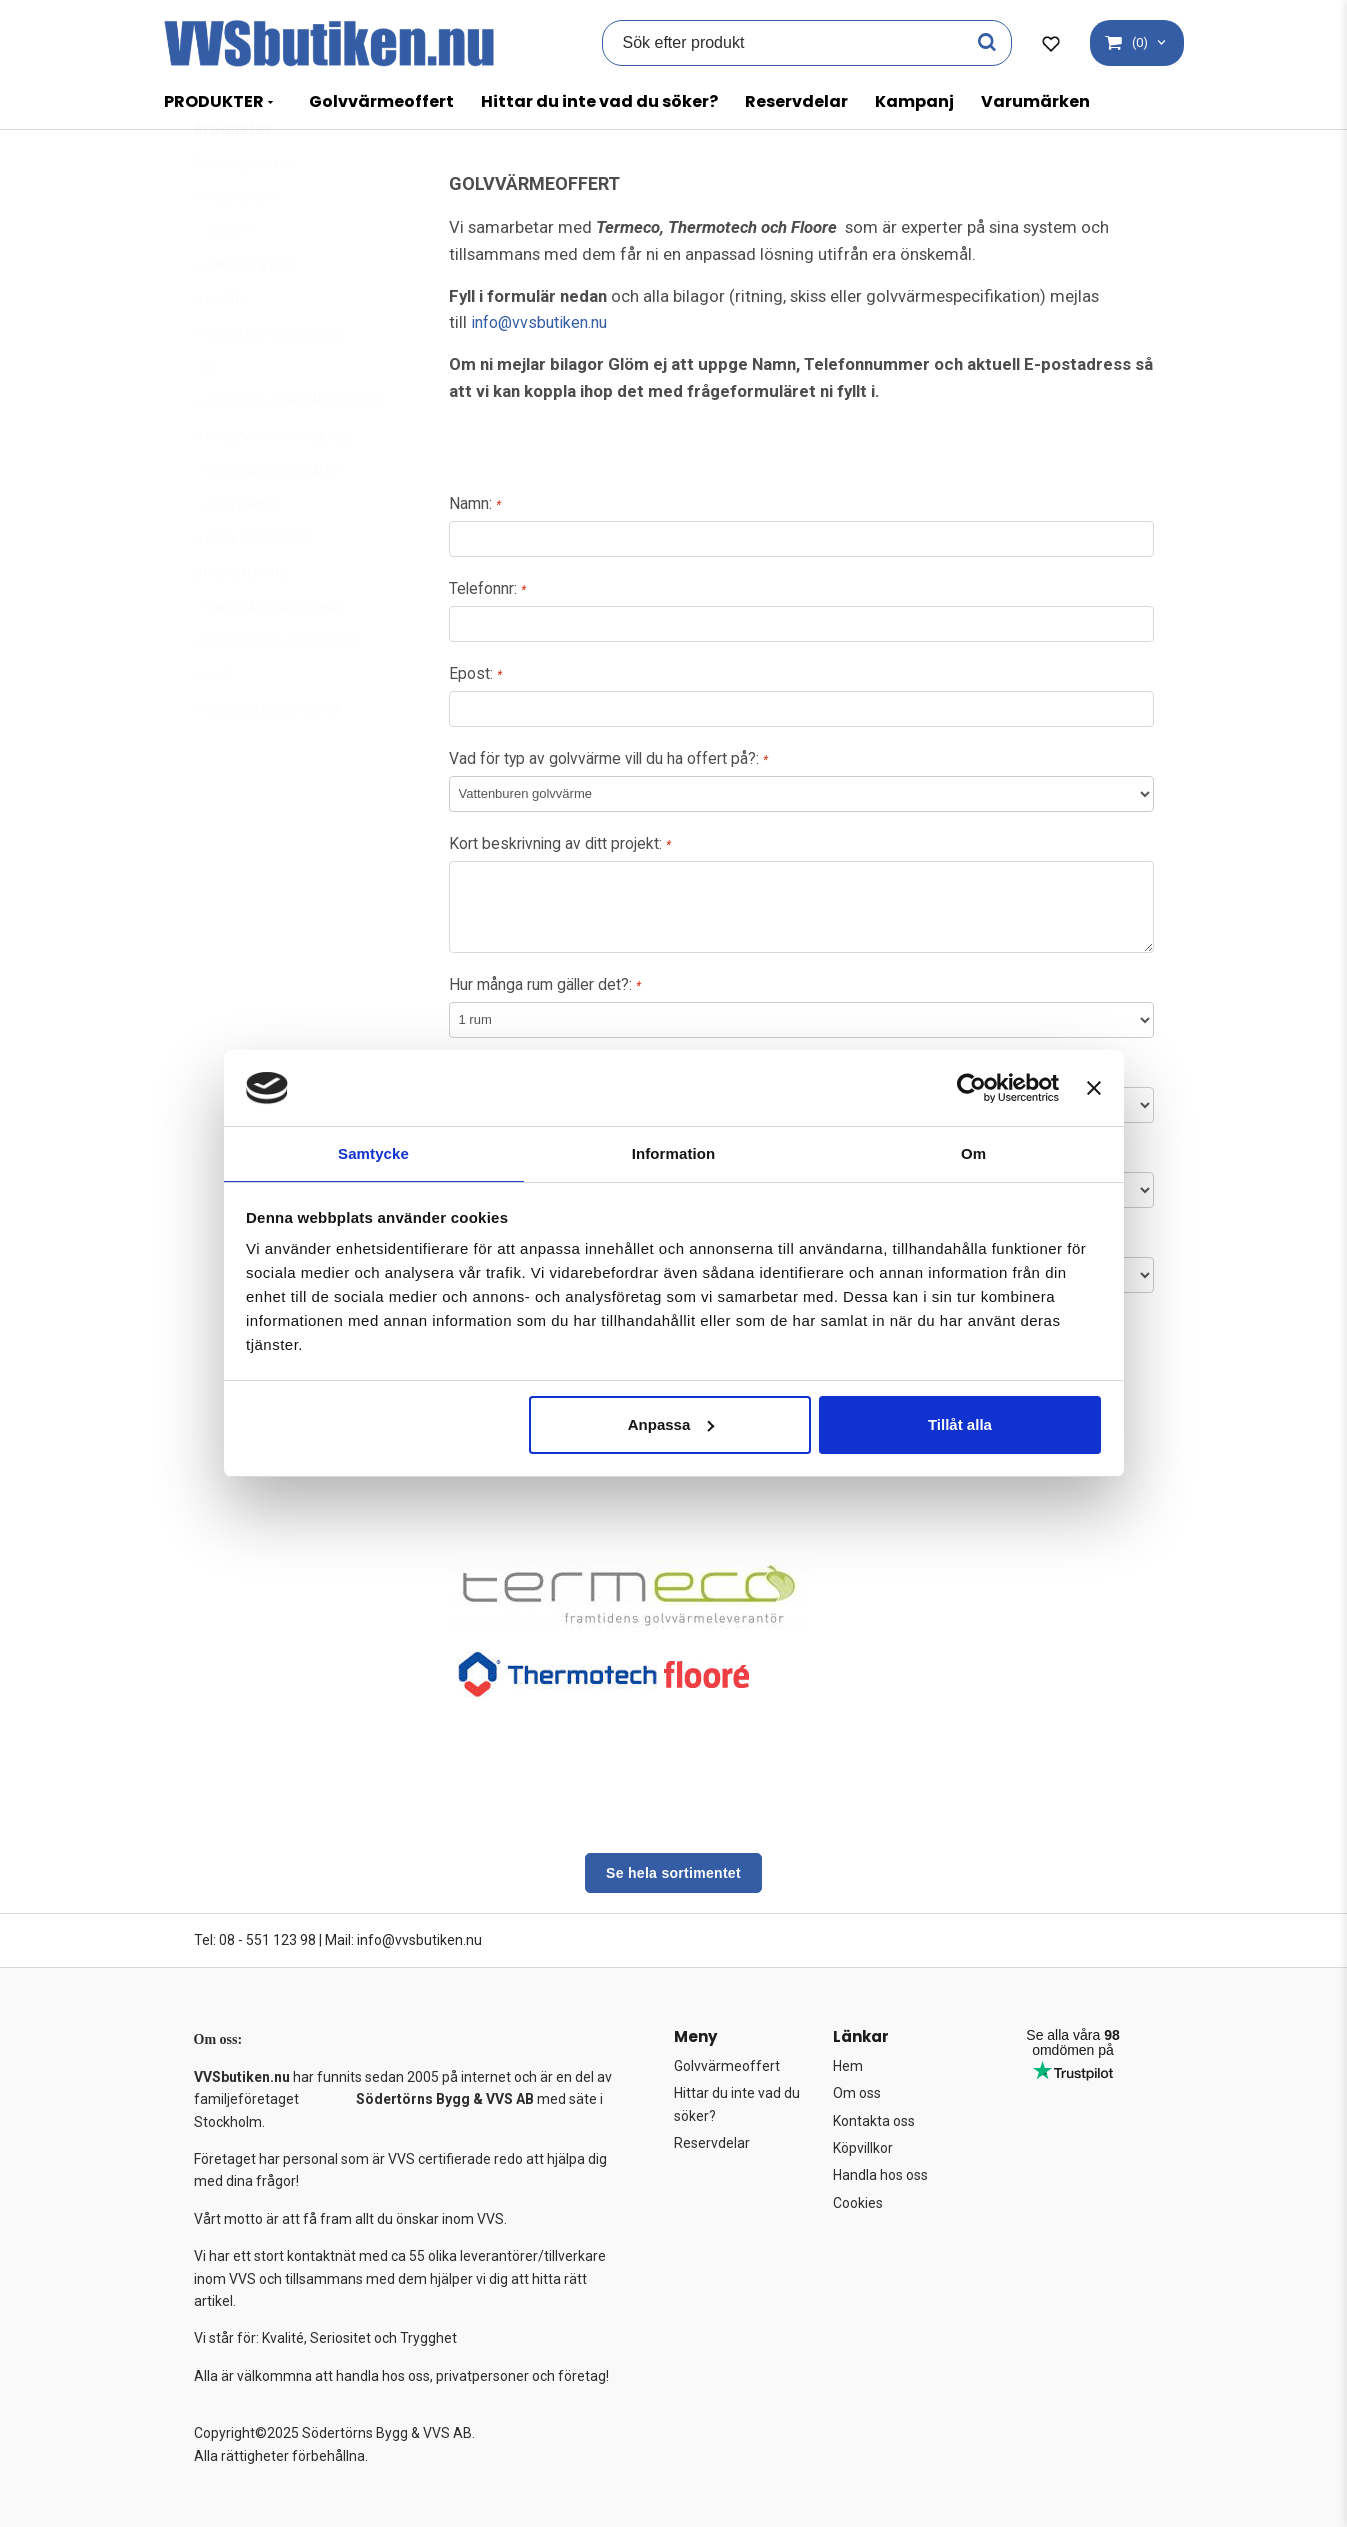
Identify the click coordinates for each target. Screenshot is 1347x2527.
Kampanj (914, 101)
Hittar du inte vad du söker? (599, 101)
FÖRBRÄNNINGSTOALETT (270, 520)
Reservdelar (796, 101)
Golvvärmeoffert (381, 101)
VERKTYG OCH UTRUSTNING (277, 691)
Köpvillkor (863, 2148)
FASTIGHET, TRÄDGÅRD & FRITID (288, 451)
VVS (211, 725)
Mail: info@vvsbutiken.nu (403, 1940)
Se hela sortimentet (673, 1873)
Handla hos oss (880, 2176)
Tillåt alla (960, 1425)
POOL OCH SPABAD (253, 588)
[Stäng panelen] (1094, 1087)
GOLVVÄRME (235, 554)
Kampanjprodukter (244, 212)
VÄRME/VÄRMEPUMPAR (267, 759)
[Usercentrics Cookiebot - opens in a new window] (971, 1087)
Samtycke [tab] (373, 1152)
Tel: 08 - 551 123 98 (255, 1940)
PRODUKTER (214, 101)
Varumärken (1035, 101)
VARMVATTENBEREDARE (269, 657)
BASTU (219, 349)
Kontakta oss (874, 2121)
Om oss (857, 2093)
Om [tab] (973, 1152)
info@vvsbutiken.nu (545, 322)
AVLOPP (222, 280)
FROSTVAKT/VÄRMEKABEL (274, 486)
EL (206, 417)
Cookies (858, 2203)
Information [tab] (674, 1152)
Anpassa (671, 1425)
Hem (848, 2066)
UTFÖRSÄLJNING (240, 622)
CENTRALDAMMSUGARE (267, 383)
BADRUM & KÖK (243, 315)
